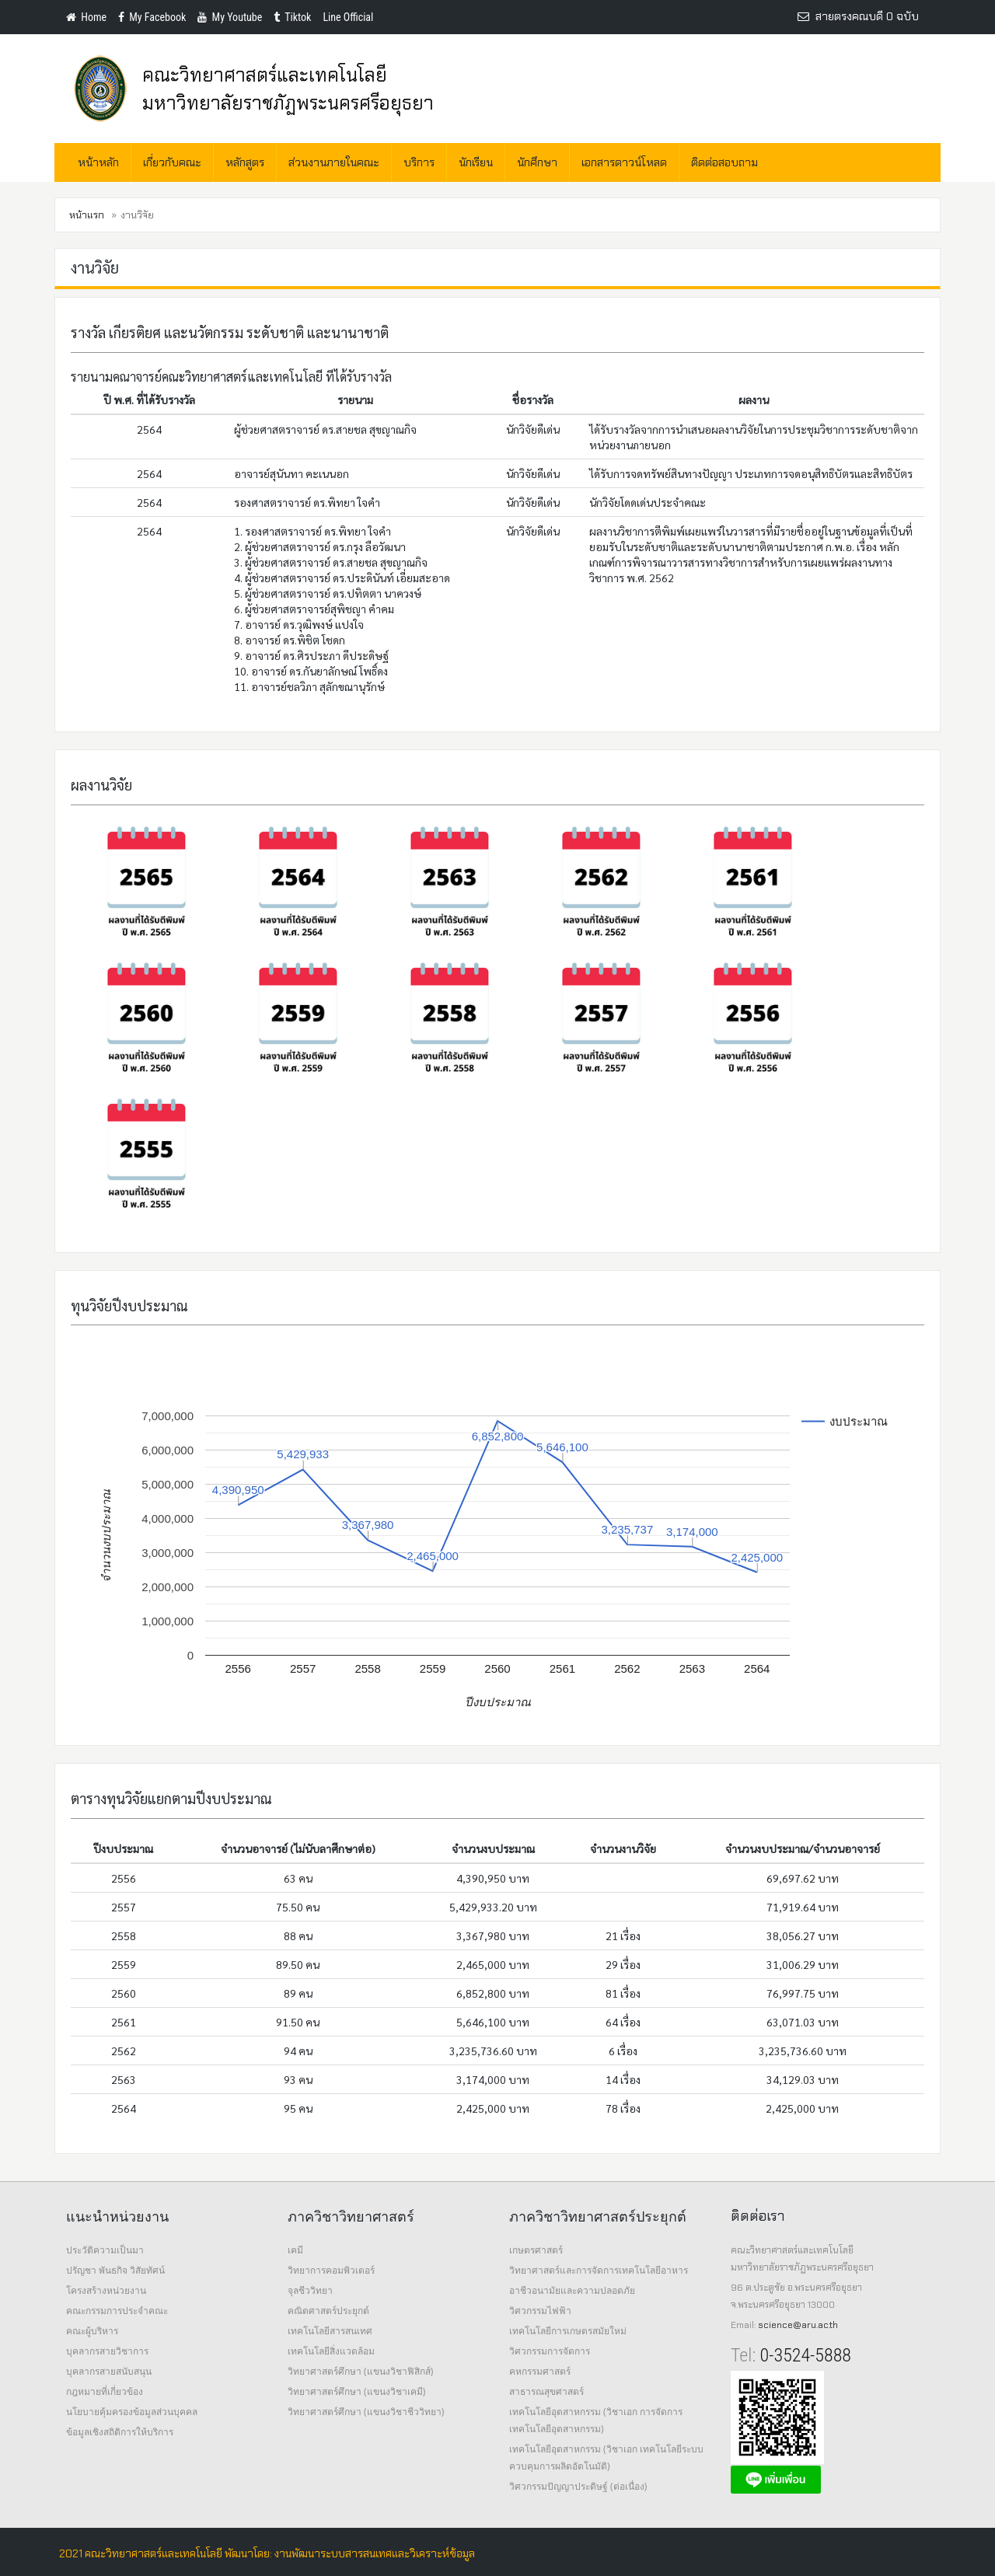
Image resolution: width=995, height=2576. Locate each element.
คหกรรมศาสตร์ (540, 2371)
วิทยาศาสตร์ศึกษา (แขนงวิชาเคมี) (356, 2391)
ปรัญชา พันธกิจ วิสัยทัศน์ (115, 2270)
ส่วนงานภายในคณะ (333, 162)
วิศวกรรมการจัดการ (549, 2351)
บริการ (419, 162)
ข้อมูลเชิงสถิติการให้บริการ (119, 2431)
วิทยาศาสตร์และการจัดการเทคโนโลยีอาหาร (598, 2270)
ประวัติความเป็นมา (105, 2250)
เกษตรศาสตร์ (536, 2250)
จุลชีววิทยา (310, 2290)
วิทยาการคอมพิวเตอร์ (331, 2270)
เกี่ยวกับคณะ (172, 162)
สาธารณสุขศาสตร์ (546, 2391)
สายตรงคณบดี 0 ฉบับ (858, 16)
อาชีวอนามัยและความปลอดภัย (572, 2290)
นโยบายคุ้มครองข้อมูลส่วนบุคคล (131, 2411)
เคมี (295, 2250)
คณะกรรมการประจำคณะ (117, 2310)
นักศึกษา (537, 162)
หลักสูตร (244, 162)
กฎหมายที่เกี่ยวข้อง (104, 2391)
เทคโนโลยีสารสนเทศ (330, 2330)
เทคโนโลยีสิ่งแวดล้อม (331, 2351)
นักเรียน (476, 162)
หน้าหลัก (98, 162)
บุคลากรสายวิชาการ (107, 2351)
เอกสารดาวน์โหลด (624, 162)
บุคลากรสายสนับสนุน (109, 2371)
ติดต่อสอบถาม (724, 162)
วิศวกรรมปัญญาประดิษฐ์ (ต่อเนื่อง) (578, 2486)
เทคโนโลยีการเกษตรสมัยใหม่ (568, 2330)
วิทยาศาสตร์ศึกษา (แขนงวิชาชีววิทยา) (366, 2411)
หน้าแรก (86, 215)
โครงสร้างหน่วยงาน (106, 2290)
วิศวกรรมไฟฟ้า (540, 2310)
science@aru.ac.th (798, 2325)
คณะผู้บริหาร (92, 2330)
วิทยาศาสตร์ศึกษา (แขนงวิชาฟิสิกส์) (360, 2371)
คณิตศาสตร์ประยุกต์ (328, 2310)
